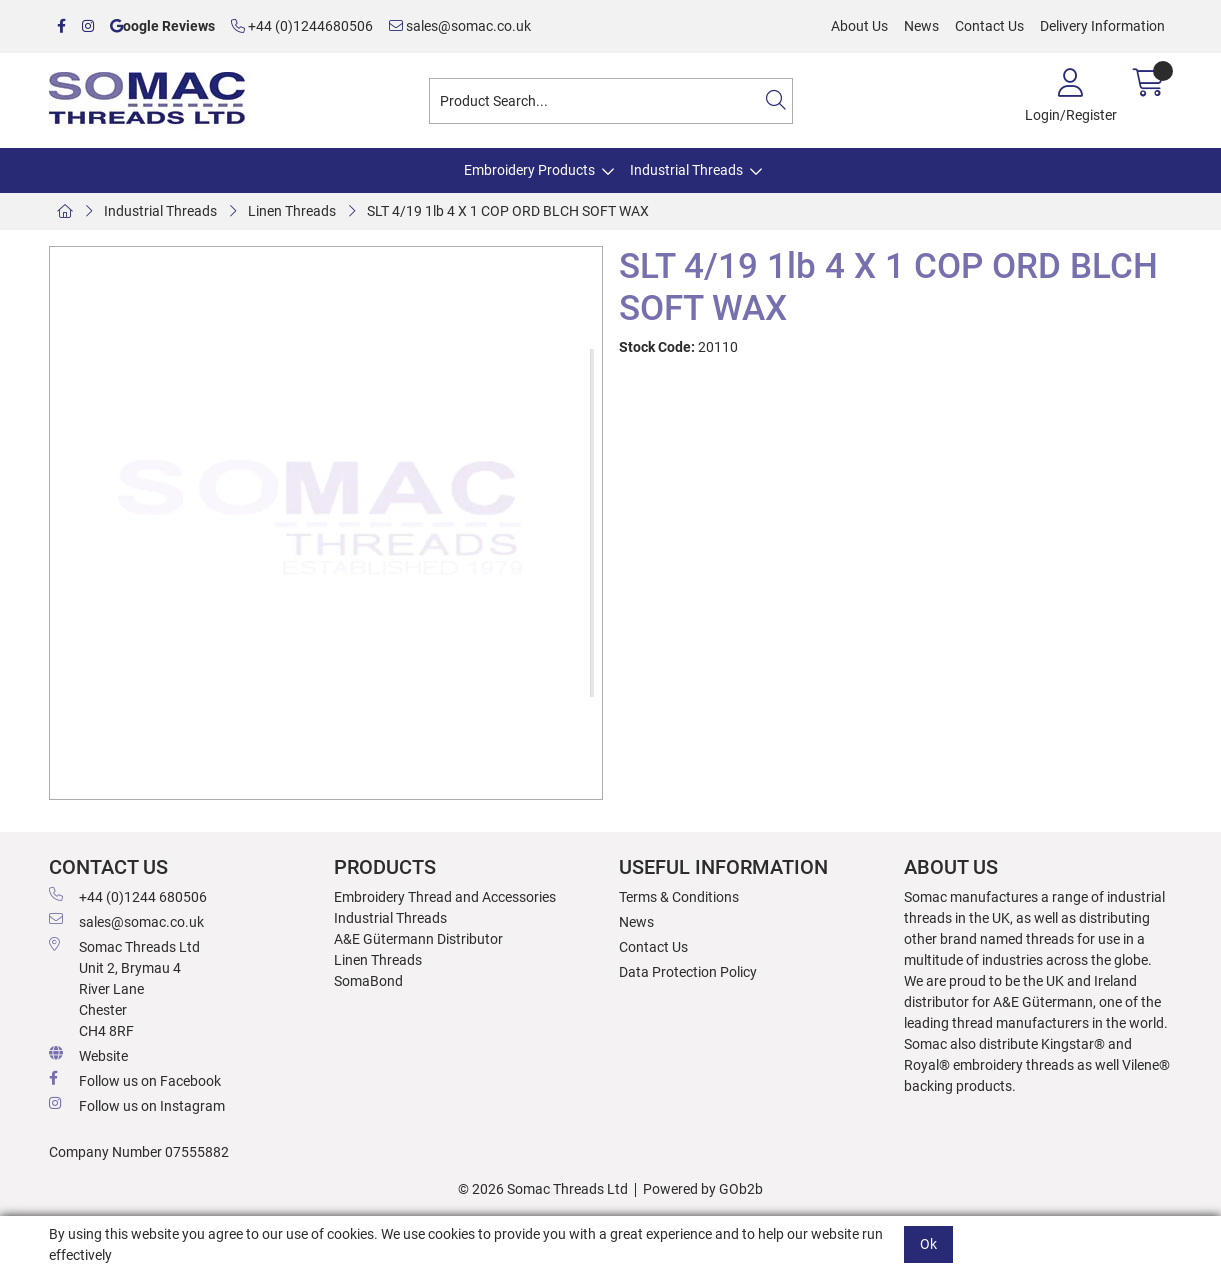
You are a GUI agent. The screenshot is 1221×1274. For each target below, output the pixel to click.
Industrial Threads (686, 170)
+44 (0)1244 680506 (128, 896)
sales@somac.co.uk (460, 26)
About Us (859, 26)
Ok (928, 1244)
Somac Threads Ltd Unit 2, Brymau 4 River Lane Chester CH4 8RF (124, 988)
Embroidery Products (529, 170)
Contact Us (989, 26)
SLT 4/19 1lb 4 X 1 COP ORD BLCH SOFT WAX (508, 211)
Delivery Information (1102, 26)
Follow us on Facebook (135, 1080)
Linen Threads (292, 211)
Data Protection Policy (688, 972)
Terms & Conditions (679, 897)
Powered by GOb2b (703, 1189)
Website (88, 1055)
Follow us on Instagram (137, 1105)
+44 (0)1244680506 (302, 26)
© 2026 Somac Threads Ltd (543, 1189)
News (921, 26)
